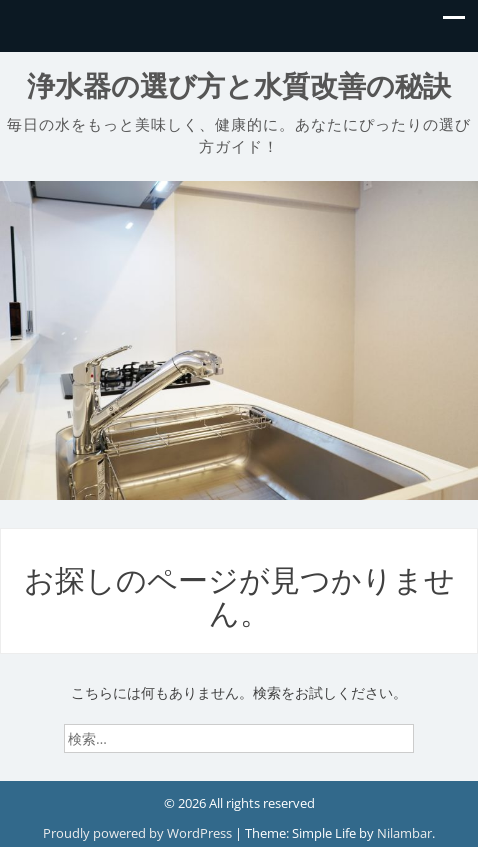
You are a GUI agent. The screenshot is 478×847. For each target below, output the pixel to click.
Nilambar (404, 833)
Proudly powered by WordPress (139, 833)
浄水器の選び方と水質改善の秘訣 (239, 86)
